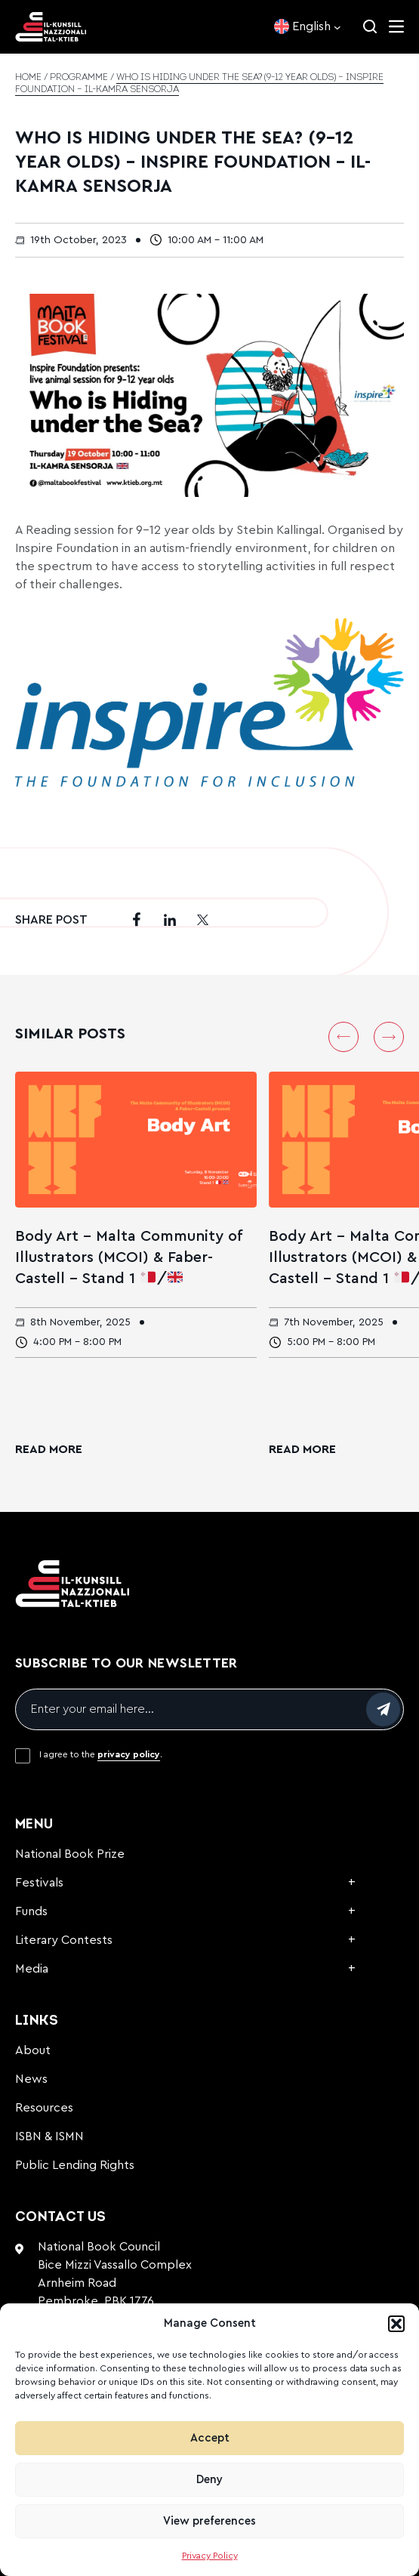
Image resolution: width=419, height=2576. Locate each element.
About (33, 2050)
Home (28, 77)
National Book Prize (70, 1854)
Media (31, 1969)
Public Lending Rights (74, 2165)
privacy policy (128, 1754)
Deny (209, 2479)
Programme (79, 77)
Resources (44, 2108)
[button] (396, 2323)
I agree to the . (100, 1754)
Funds (31, 1911)
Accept (210, 2438)
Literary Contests (63, 1940)
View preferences (209, 2521)
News (31, 2079)
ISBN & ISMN (49, 2136)
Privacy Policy (210, 2555)
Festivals (39, 1883)
